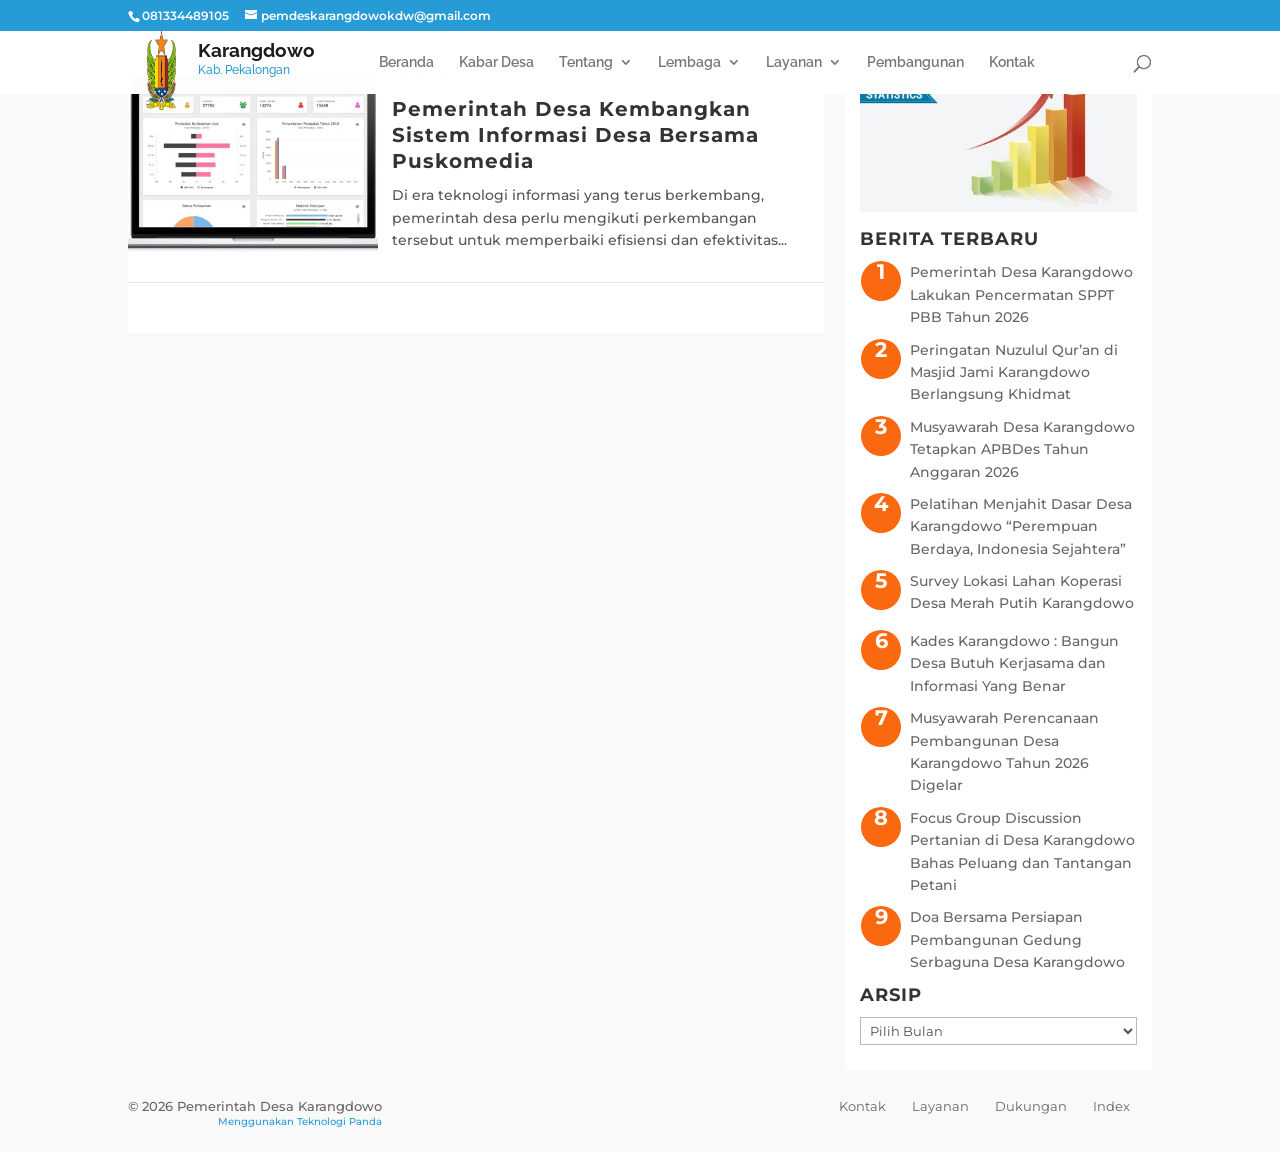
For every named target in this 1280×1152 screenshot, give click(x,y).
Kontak (1012, 62)
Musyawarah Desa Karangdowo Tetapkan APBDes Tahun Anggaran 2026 (1022, 449)
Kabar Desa (496, 62)
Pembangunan (915, 62)
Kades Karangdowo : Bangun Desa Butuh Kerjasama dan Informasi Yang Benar (1014, 663)
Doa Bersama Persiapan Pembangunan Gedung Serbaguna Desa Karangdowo (1017, 939)
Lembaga (689, 62)
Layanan (794, 62)
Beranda (406, 62)
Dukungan (1031, 1106)
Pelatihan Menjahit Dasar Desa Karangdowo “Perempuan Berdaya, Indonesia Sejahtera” (1021, 526)
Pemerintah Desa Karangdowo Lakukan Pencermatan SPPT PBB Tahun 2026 (1021, 294)
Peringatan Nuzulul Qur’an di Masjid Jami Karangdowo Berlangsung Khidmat (1014, 372)
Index (1111, 1106)
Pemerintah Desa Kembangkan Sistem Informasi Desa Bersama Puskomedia (575, 135)
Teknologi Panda (339, 1121)
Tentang (586, 62)
